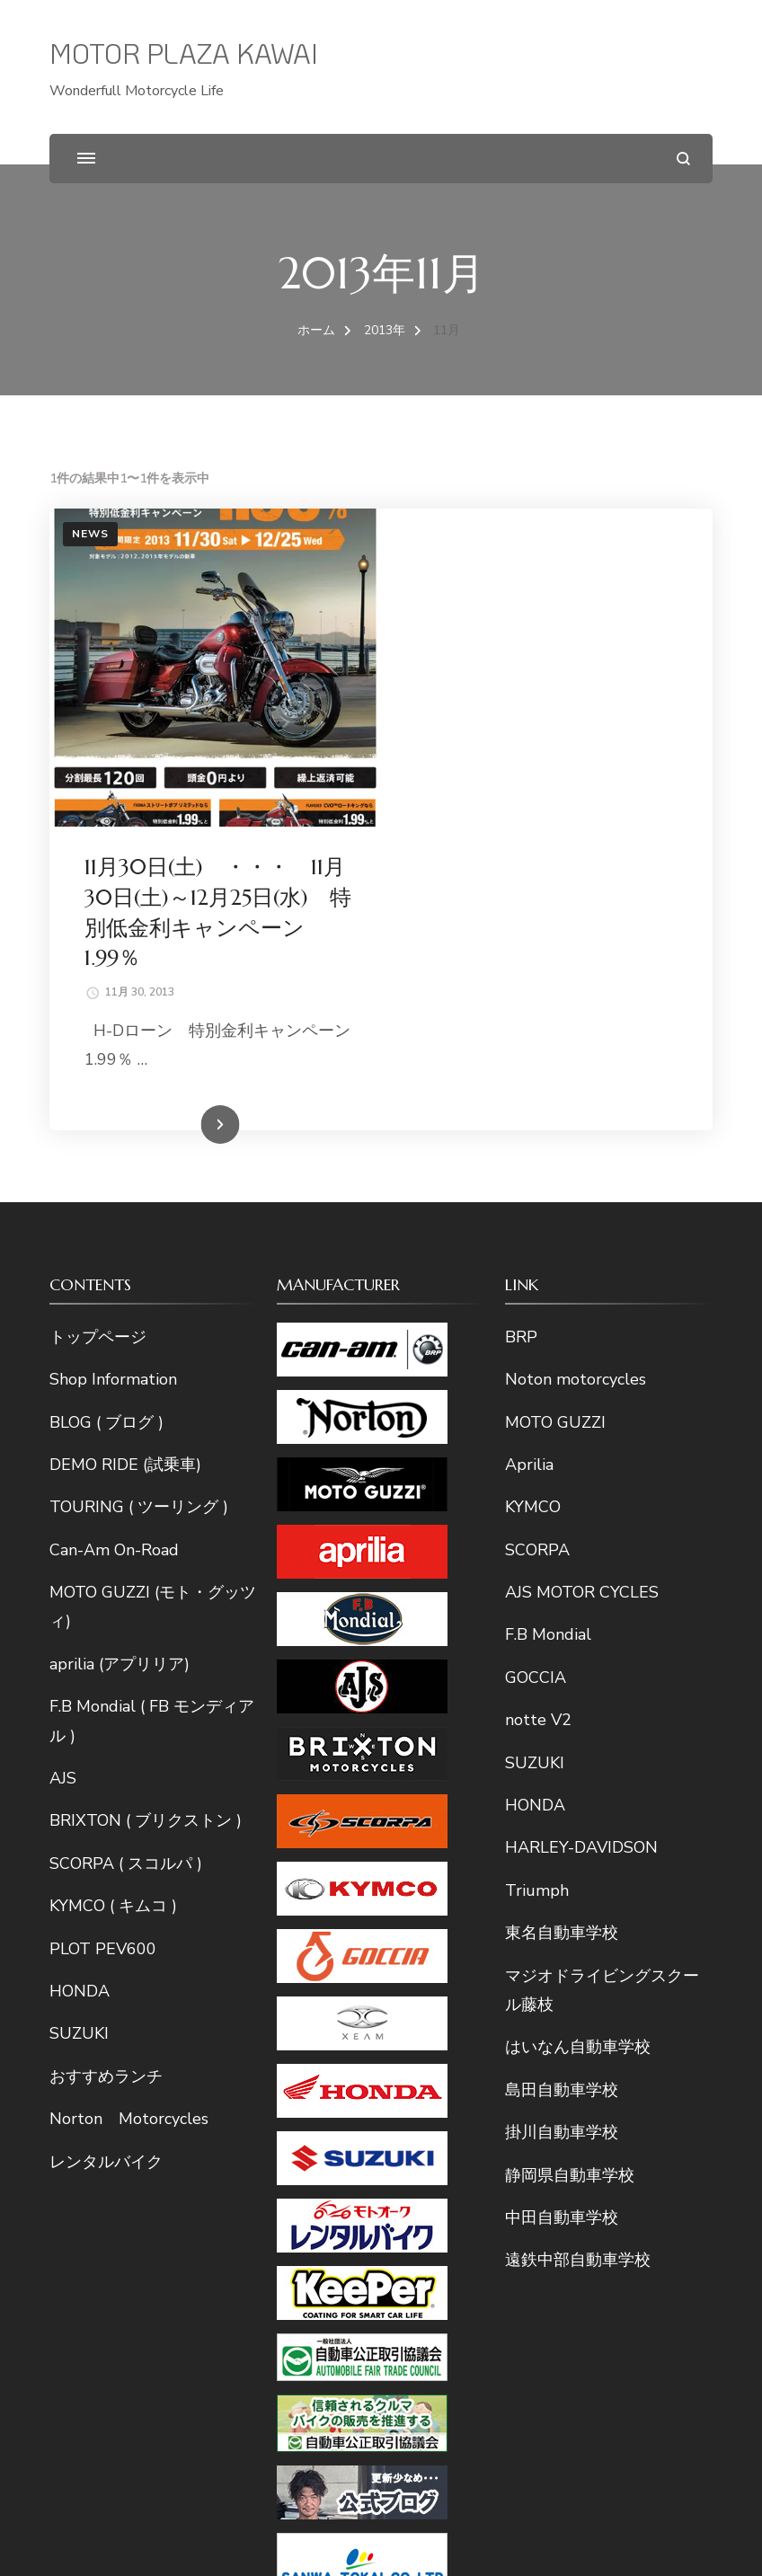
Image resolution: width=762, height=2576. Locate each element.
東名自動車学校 (561, 1629)
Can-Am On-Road (114, 1245)
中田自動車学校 (561, 1913)
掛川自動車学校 (561, 1828)
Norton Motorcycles (128, 1815)
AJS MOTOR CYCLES (582, 1288)
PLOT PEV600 (102, 1644)
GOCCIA (535, 1373)
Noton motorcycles (575, 1075)
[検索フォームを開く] (683, 158)
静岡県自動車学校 (569, 1870)
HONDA (79, 1686)
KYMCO (533, 1203)
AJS (62, 1473)
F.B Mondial (548, 1330)
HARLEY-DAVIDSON (581, 1543)
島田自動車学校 (561, 1785)
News (90, 534)
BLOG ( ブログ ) (106, 1118)
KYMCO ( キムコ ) (113, 1602)
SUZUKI (79, 1729)
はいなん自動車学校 (578, 1743)
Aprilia (529, 1160)
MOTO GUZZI (555, 1118)
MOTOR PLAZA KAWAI (183, 53)
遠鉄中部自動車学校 (578, 1956)
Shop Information (113, 1075)
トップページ (97, 1032)
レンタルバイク (106, 1857)
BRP (521, 1032)
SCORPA (537, 1245)
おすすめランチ (106, 1772)
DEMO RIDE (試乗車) (125, 1160)
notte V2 (538, 1416)
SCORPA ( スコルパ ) (125, 1559)
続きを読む (520, 821)
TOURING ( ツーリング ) (138, 1203)
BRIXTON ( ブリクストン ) (145, 1516)
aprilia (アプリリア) (119, 1359)
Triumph (537, 1586)
